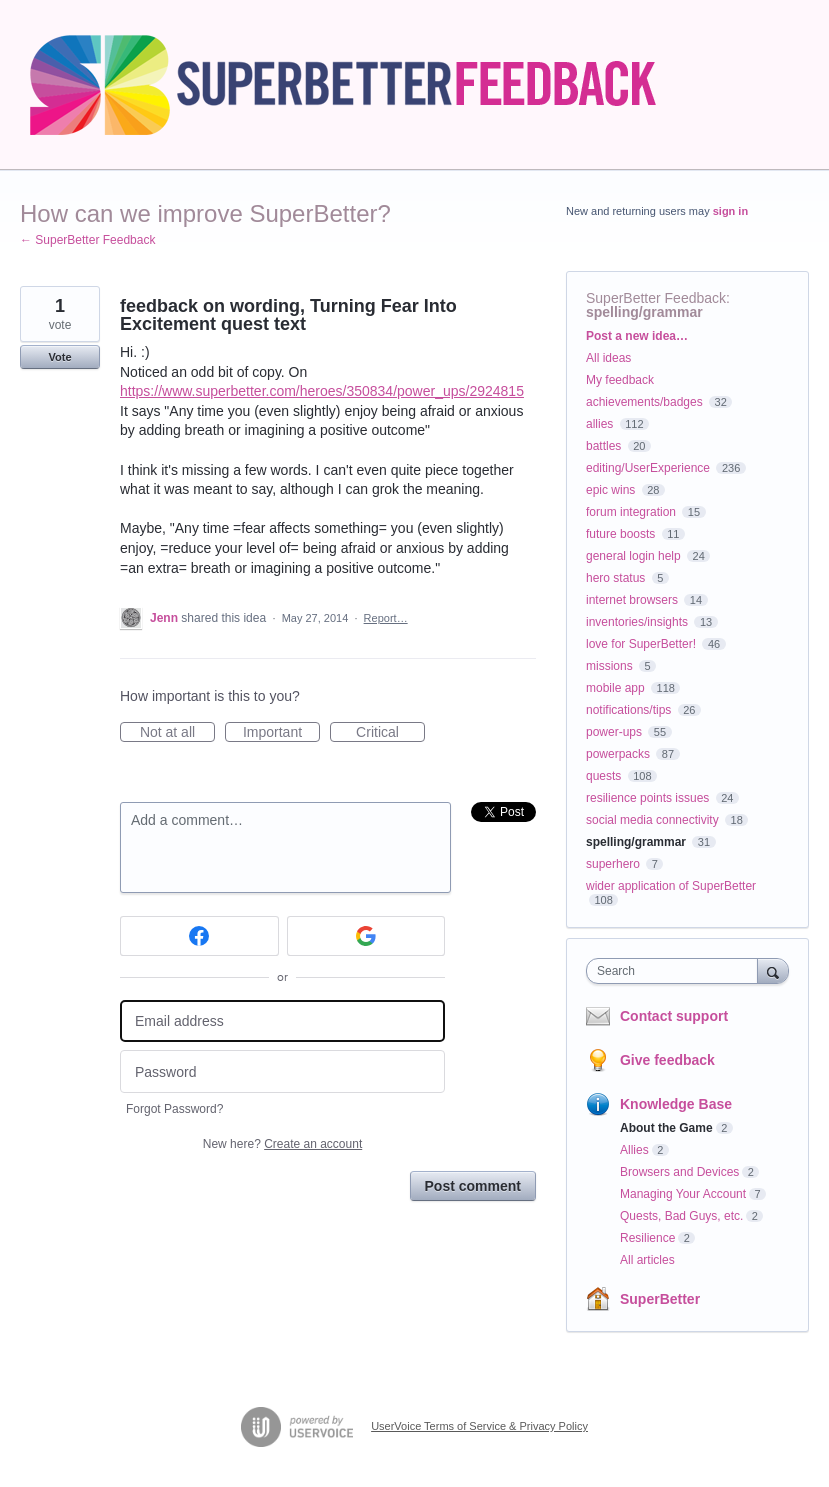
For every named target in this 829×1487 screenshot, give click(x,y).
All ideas (608, 358)
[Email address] (282, 1021)
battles (603, 446)
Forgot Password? (174, 1109)
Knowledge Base (676, 1104)
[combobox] (676, 971)
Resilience (647, 1238)
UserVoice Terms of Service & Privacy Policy (479, 1426)
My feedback (620, 380)
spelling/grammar (644, 312)
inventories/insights (637, 622)
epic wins (610, 490)
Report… (386, 618)
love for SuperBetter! (641, 644)
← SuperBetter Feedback (87, 240)
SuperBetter (660, 1299)
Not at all (177, 733)
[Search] (773, 970)
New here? (282, 1144)
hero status (615, 578)
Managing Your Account (683, 1194)
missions (609, 666)
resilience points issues (647, 798)
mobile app (615, 688)
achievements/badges (644, 402)
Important (281, 733)
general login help (633, 556)
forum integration (631, 512)
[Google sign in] (366, 936)
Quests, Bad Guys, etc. (681, 1216)
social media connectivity (652, 820)
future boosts (620, 534)
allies (599, 424)
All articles (647, 1260)
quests (603, 776)
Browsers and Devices (679, 1172)
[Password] (282, 1071)
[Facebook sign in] (199, 936)
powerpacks (618, 754)
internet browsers (632, 600)
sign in (730, 211)
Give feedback (667, 1060)
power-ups (614, 732)
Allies (634, 1150)
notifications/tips (628, 710)
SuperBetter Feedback (656, 298)
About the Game (666, 1128)
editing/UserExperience (648, 468)
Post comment (473, 1186)
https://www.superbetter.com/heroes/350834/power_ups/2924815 (322, 391)
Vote (59, 357)
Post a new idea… (637, 336)
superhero (613, 864)
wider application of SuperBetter (671, 886)
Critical (390, 733)
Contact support (674, 1016)
